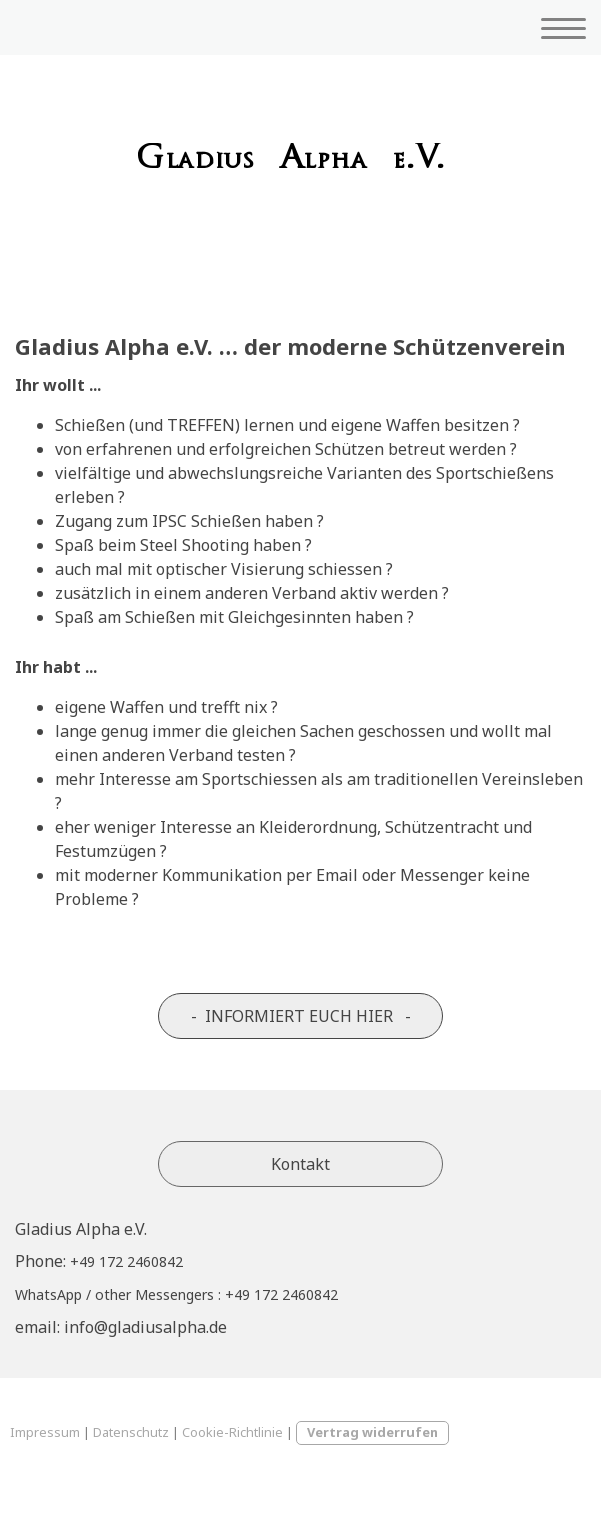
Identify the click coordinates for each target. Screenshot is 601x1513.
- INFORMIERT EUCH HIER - (301, 1016)
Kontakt (300, 1164)
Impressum (45, 1432)
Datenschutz (131, 1432)
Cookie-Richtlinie (232, 1432)
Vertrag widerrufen (372, 1432)
